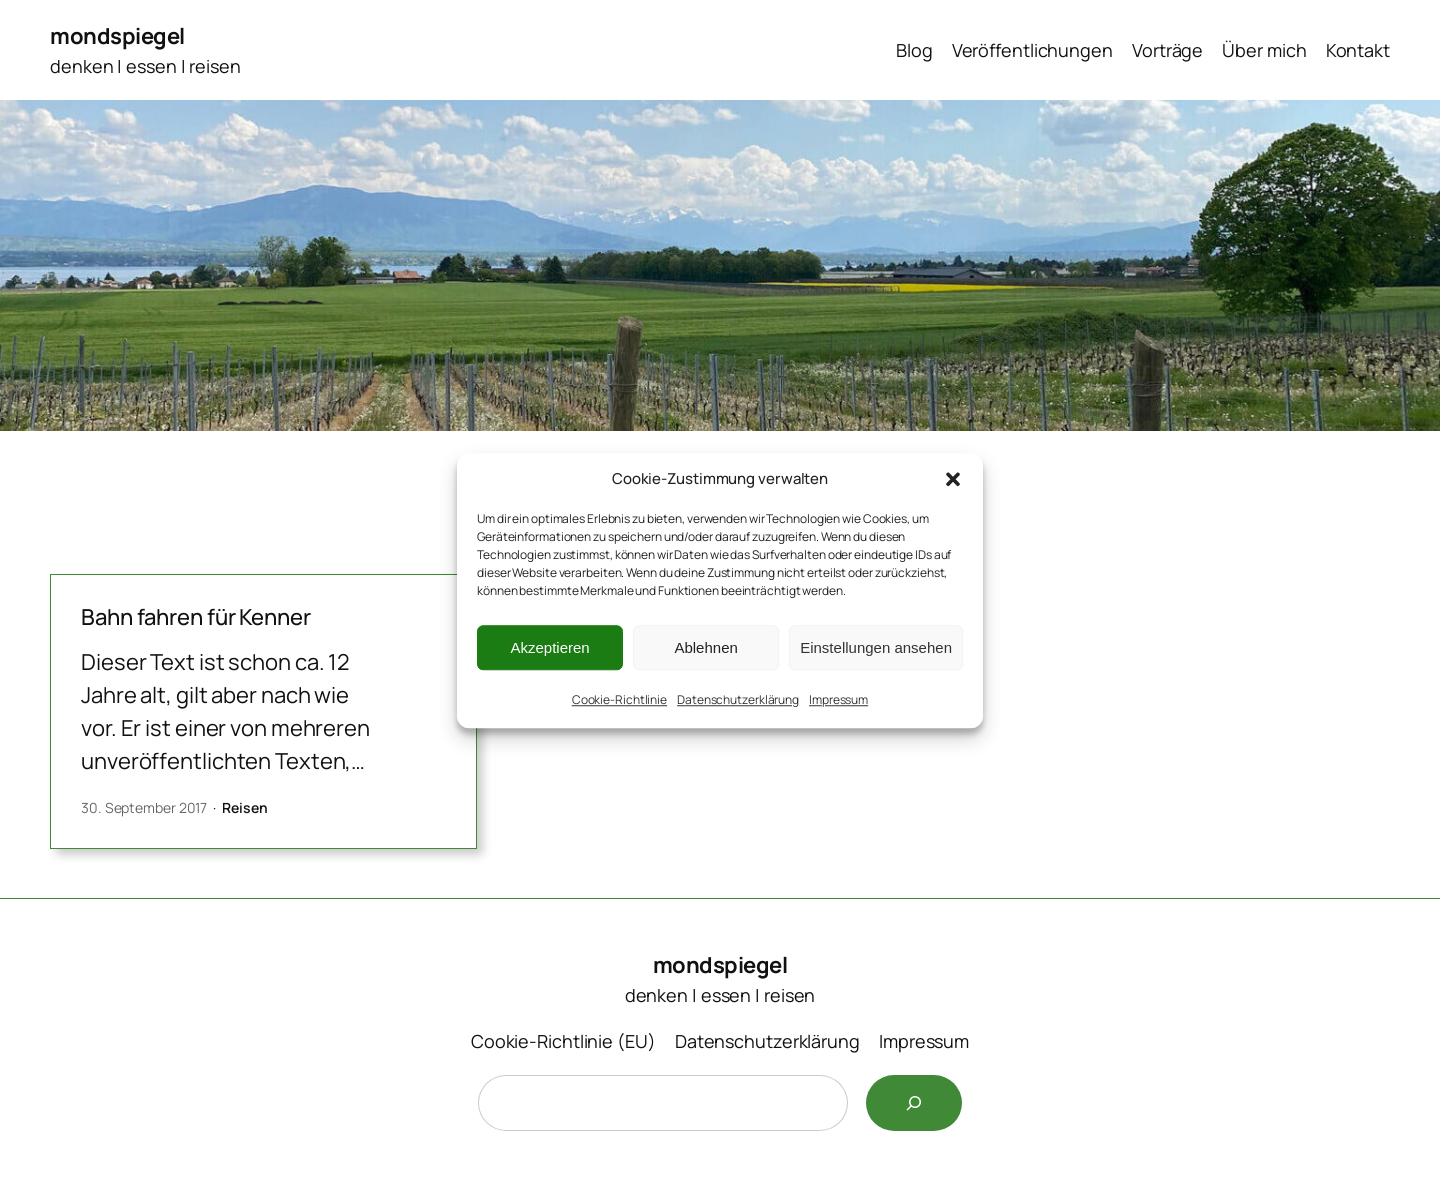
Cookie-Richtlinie (619, 699)
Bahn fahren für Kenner (196, 617)
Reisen (244, 807)
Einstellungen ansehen (876, 647)
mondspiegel (117, 36)
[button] (953, 479)
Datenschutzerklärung (738, 699)
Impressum (838, 699)
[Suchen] (914, 1103)
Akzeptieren (549, 647)
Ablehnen (705, 647)
